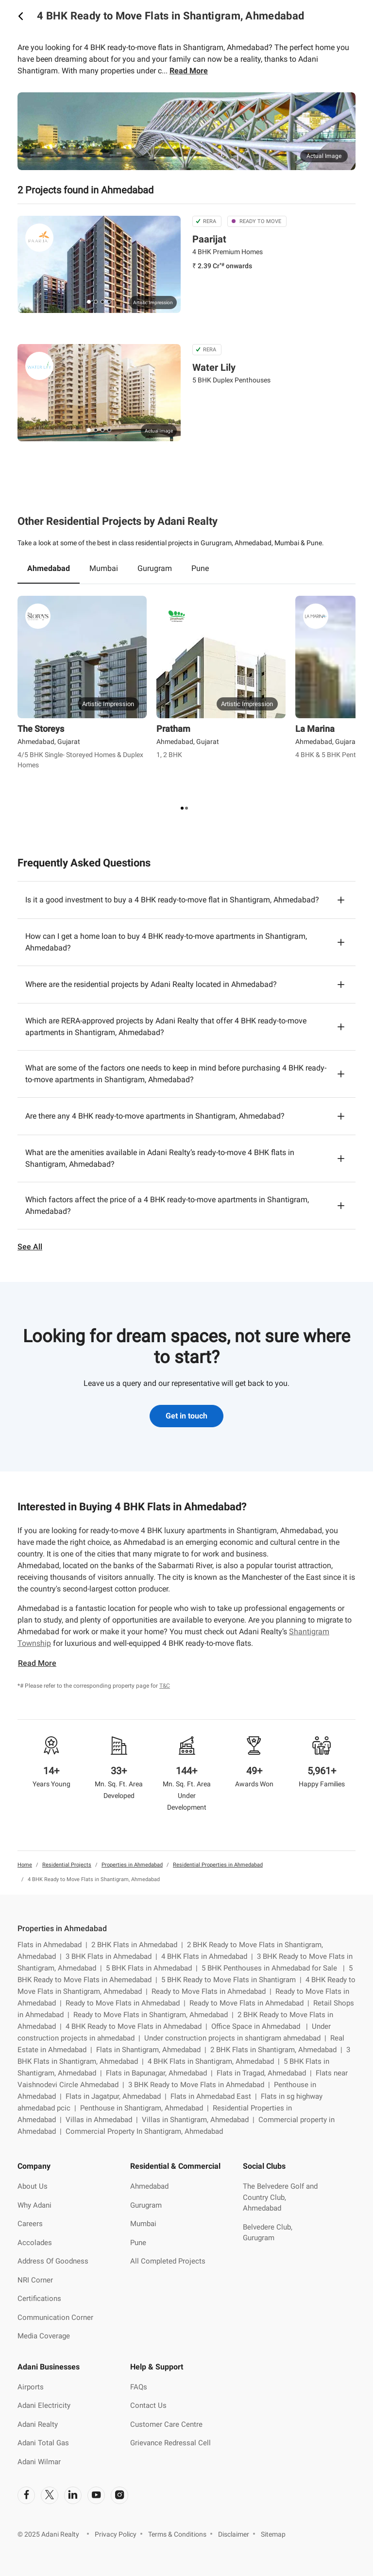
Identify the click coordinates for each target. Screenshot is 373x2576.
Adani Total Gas (43, 2442)
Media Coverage (43, 2336)
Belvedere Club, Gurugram (267, 2233)
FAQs (138, 2387)
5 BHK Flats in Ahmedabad (154, 1968)
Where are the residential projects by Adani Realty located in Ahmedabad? (151, 984)
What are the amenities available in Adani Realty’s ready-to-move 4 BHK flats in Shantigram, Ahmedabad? (159, 1158)
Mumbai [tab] (103, 568)
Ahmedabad (149, 2186)
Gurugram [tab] (154, 568)
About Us (32, 2186)
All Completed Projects (167, 2261)
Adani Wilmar (39, 2461)
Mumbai (143, 2223)
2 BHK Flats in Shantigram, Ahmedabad (278, 2049)
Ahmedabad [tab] (48, 568)
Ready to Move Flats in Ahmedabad (213, 1991)
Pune (138, 2242)
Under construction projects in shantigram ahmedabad (237, 2038)
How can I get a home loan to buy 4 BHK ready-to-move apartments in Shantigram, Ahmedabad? (166, 942)
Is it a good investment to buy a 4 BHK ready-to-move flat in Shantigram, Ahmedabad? (172, 899)
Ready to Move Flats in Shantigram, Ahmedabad (155, 2014)
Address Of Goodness (52, 2261)
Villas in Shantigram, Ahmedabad (200, 2119)
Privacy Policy (115, 2534)
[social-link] (26, 2495)
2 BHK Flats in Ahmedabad (139, 1944)
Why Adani (34, 2205)
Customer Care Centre (166, 2424)
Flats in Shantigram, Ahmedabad (153, 2049)
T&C (164, 1685)
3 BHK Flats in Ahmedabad (113, 1956)
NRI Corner (35, 2280)
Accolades (34, 2242)
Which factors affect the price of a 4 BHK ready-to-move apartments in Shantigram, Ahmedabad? (167, 1205)
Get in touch (186, 1415)
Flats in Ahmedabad (54, 1944)
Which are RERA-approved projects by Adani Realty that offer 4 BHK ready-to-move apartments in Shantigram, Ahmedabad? (165, 1026)
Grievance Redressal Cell (170, 2442)
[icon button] (20, 15)
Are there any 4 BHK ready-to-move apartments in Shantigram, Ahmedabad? (155, 1116)
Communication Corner (55, 2317)
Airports (30, 2387)
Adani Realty (37, 2424)
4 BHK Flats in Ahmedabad (209, 1956)
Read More (189, 70)
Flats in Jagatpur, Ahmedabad (118, 2096)
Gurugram (146, 2205)
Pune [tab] (200, 568)
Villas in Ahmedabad (104, 2119)
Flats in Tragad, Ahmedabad (266, 2073)
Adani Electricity (43, 2405)
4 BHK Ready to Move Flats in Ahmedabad (138, 2026)
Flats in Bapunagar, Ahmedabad (161, 2073)
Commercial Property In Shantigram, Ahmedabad (144, 2131)
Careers (30, 2223)
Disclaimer (233, 2534)
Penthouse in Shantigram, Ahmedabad (146, 2108)
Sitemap (273, 2534)
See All (29, 1246)
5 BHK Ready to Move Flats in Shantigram (233, 1979)
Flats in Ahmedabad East (215, 2096)
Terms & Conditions (177, 2534)
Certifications (39, 2298)
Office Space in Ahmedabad (261, 2026)
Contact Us (148, 2405)
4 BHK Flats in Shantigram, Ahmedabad (216, 2061)
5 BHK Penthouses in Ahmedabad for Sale (275, 1968)
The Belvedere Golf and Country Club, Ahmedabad (280, 2197)
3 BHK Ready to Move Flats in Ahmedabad (201, 2084)
